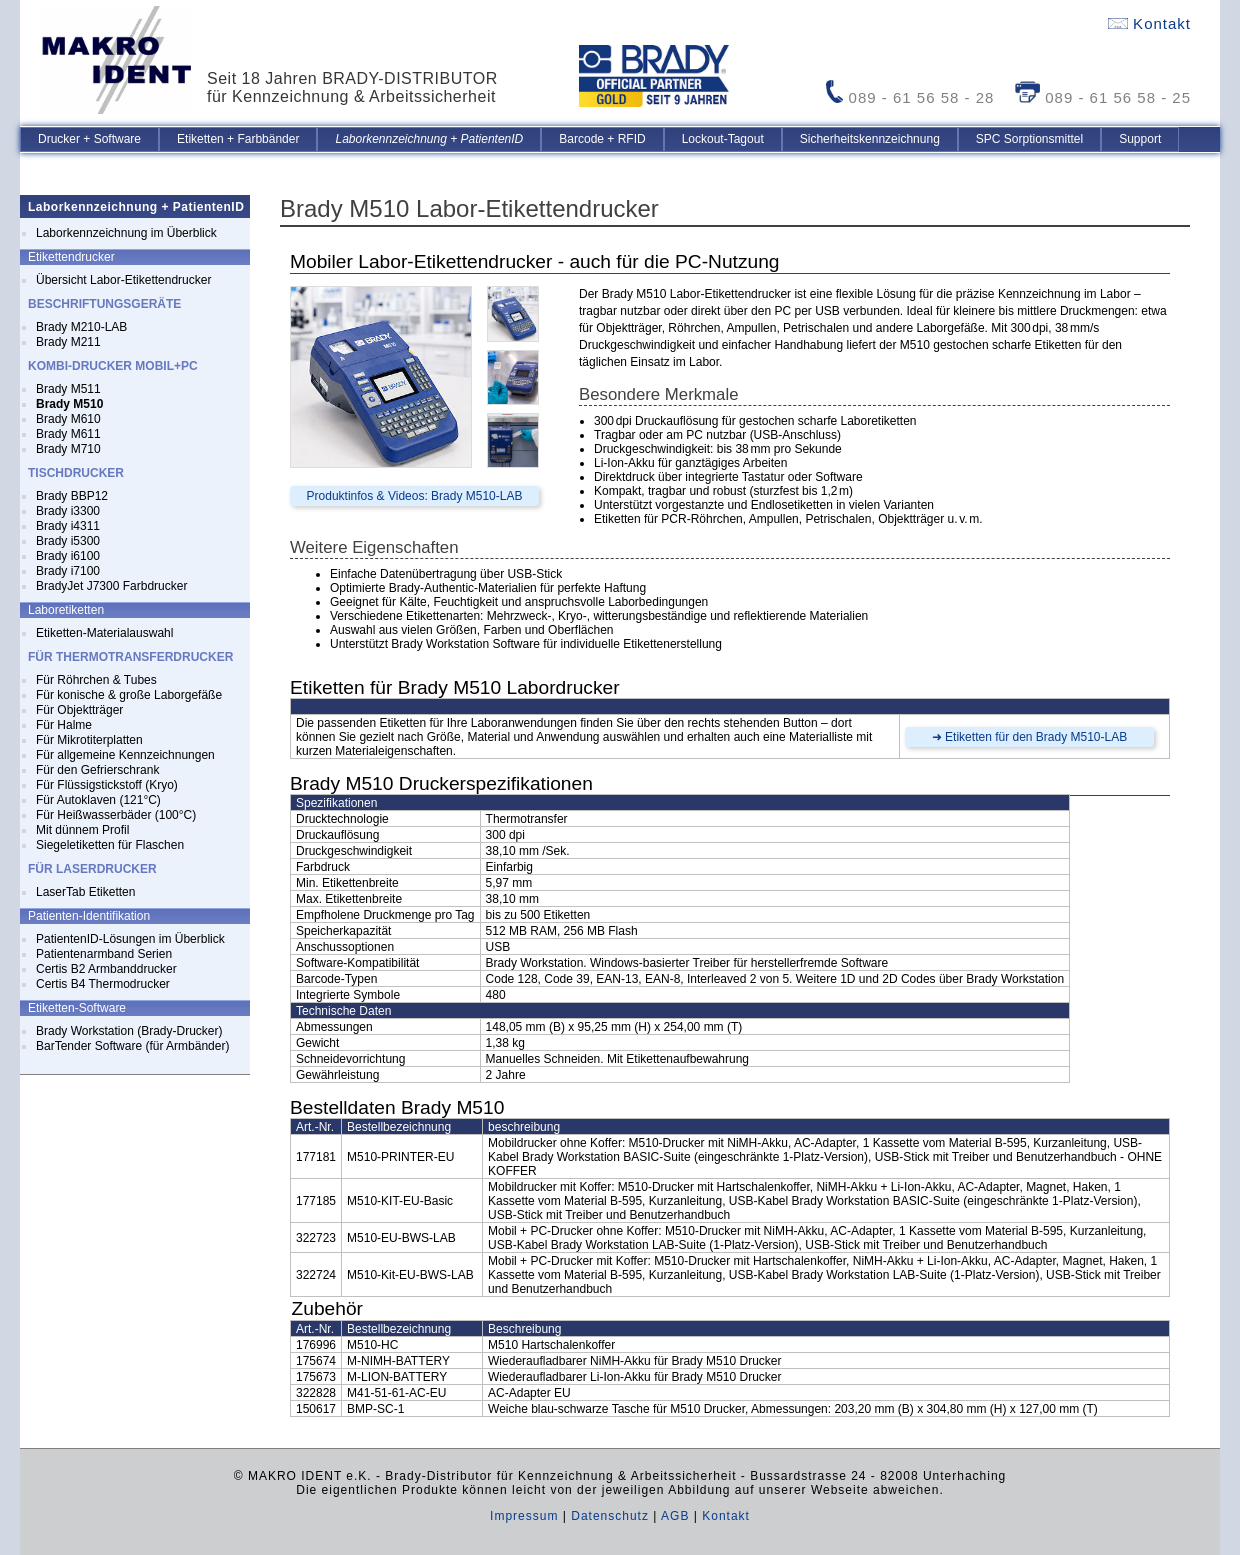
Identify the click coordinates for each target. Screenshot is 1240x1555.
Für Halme (64, 725)
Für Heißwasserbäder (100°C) (116, 815)
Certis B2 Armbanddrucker (106, 969)
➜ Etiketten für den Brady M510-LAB (1029, 737)
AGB (675, 1516)
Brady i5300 (68, 541)
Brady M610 (68, 419)
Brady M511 (68, 389)
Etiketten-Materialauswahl (104, 633)
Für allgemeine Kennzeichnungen (125, 755)
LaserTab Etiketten (85, 892)
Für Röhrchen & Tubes (96, 680)
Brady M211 (68, 342)
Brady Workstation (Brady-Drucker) (129, 1031)
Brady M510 (69, 404)
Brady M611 (68, 434)
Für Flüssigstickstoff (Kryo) (107, 785)
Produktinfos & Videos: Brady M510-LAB (415, 496)
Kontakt (1149, 23)
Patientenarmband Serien (104, 954)
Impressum (524, 1516)
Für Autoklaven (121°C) (98, 800)
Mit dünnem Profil (82, 830)
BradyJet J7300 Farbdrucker (111, 586)
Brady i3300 (68, 511)
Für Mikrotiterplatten (89, 740)
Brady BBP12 (72, 496)
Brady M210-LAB (81, 327)
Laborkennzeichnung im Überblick (126, 233)
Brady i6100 (68, 556)
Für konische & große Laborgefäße (129, 695)
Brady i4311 (68, 526)
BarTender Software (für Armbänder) (132, 1046)
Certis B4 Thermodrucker (103, 984)
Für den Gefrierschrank (97, 770)
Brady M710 (68, 449)
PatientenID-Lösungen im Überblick (130, 939)
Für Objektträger (79, 710)
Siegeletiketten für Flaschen (110, 845)
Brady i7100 (68, 571)
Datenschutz (610, 1516)
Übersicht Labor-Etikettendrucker (123, 280)
